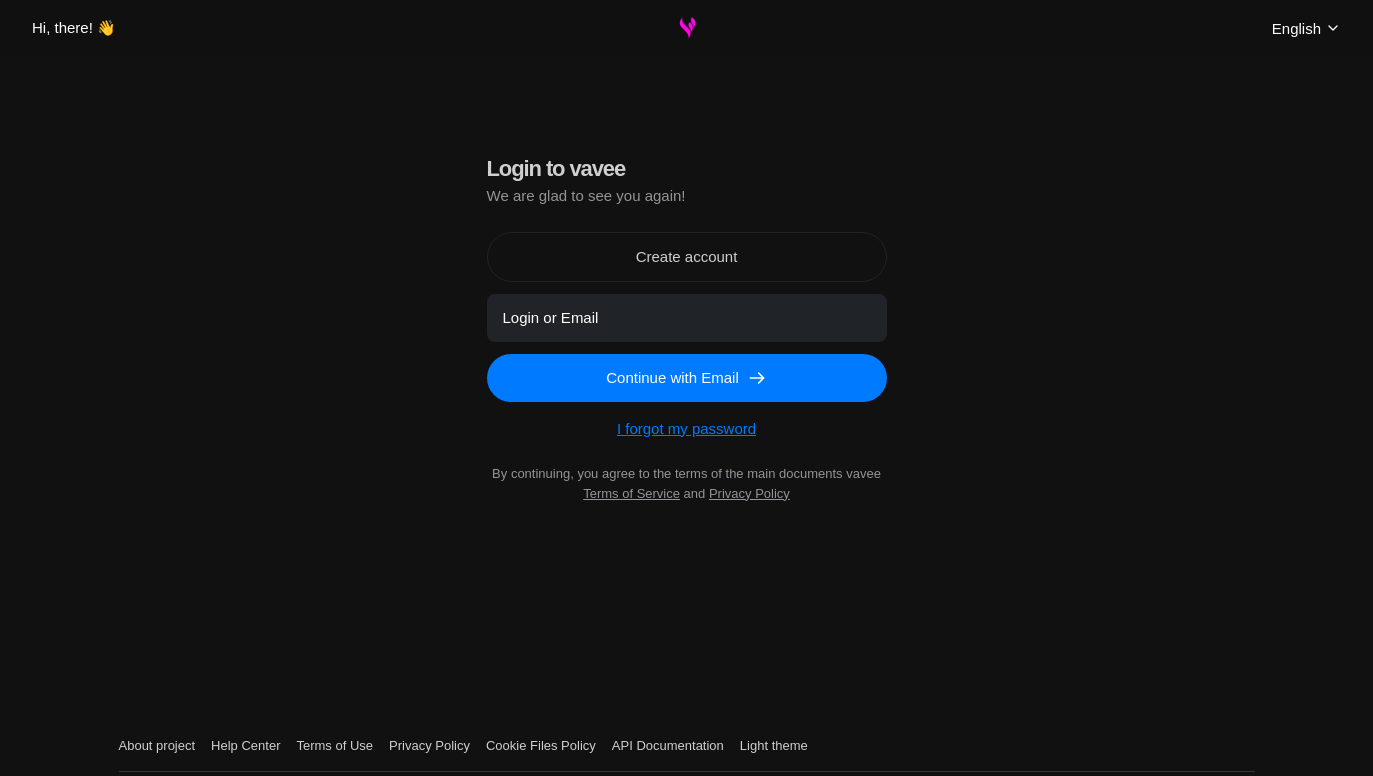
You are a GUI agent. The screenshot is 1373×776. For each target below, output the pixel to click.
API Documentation (668, 745)
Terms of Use (334, 745)
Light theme (774, 745)
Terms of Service (631, 493)
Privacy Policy (749, 493)
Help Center (245, 745)
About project (157, 745)
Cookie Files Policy (541, 745)
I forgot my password (686, 428)
